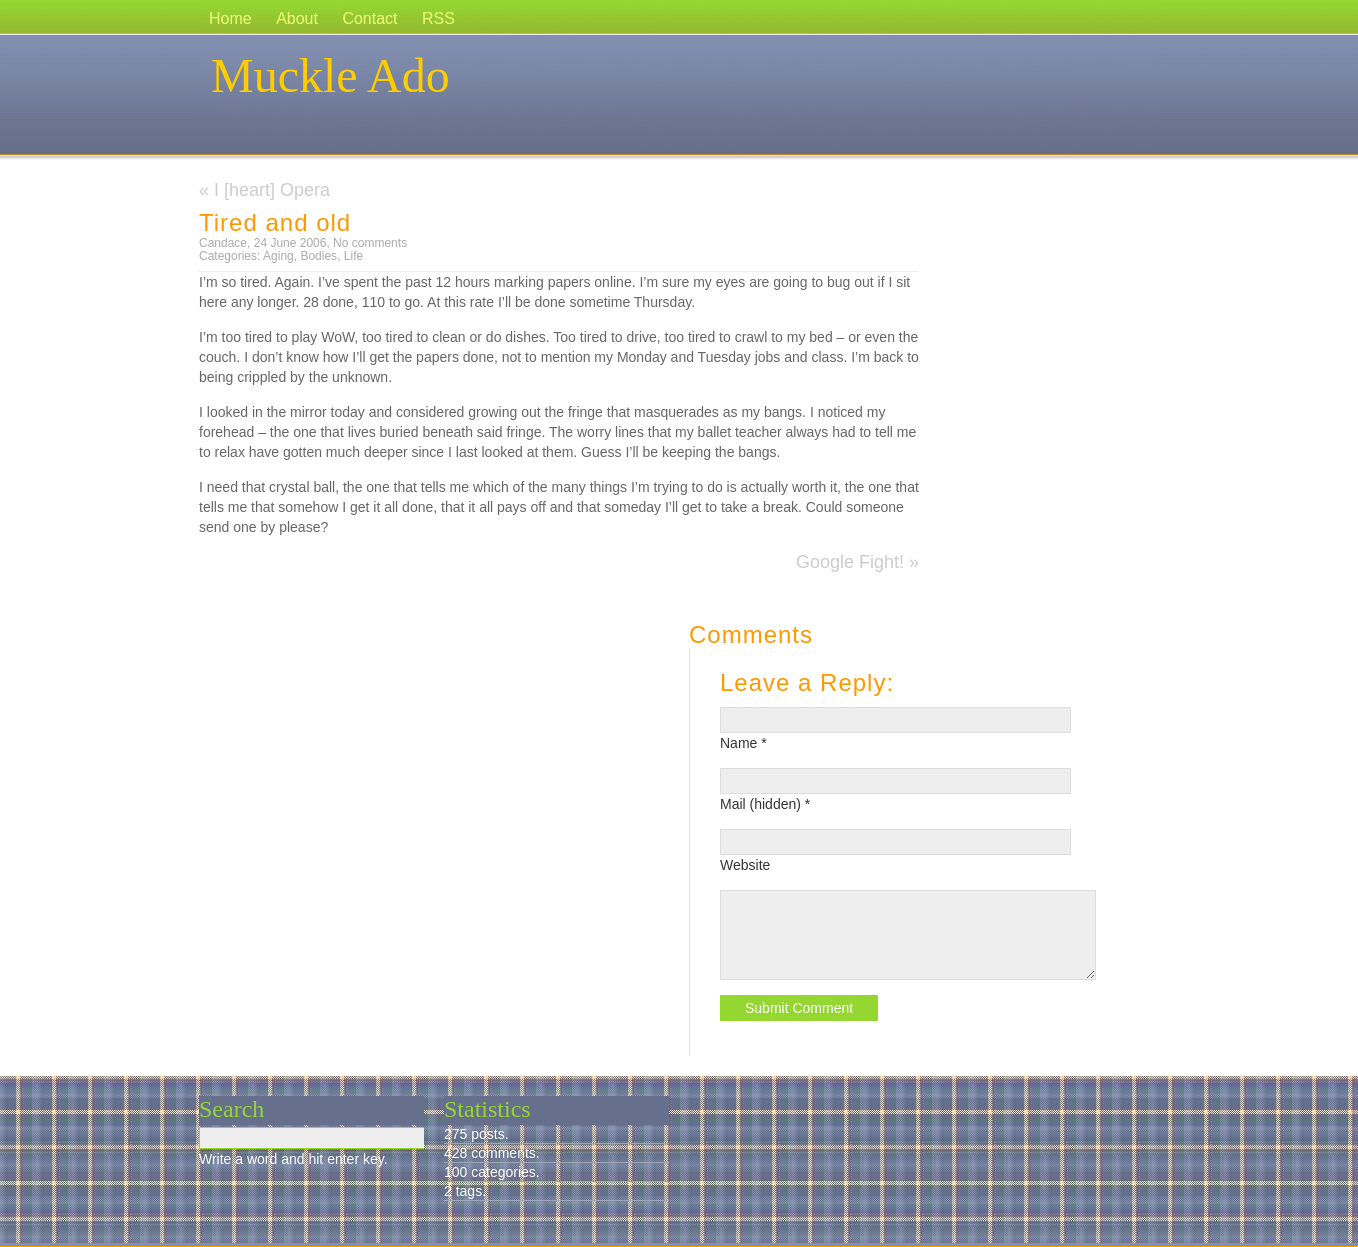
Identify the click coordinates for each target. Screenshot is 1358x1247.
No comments (370, 243)
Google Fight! (850, 562)
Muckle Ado (330, 75)
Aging (278, 256)
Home (230, 18)
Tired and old (275, 222)
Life (353, 256)
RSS (438, 18)
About (297, 18)
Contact (369, 18)
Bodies (318, 256)
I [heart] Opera (272, 190)
